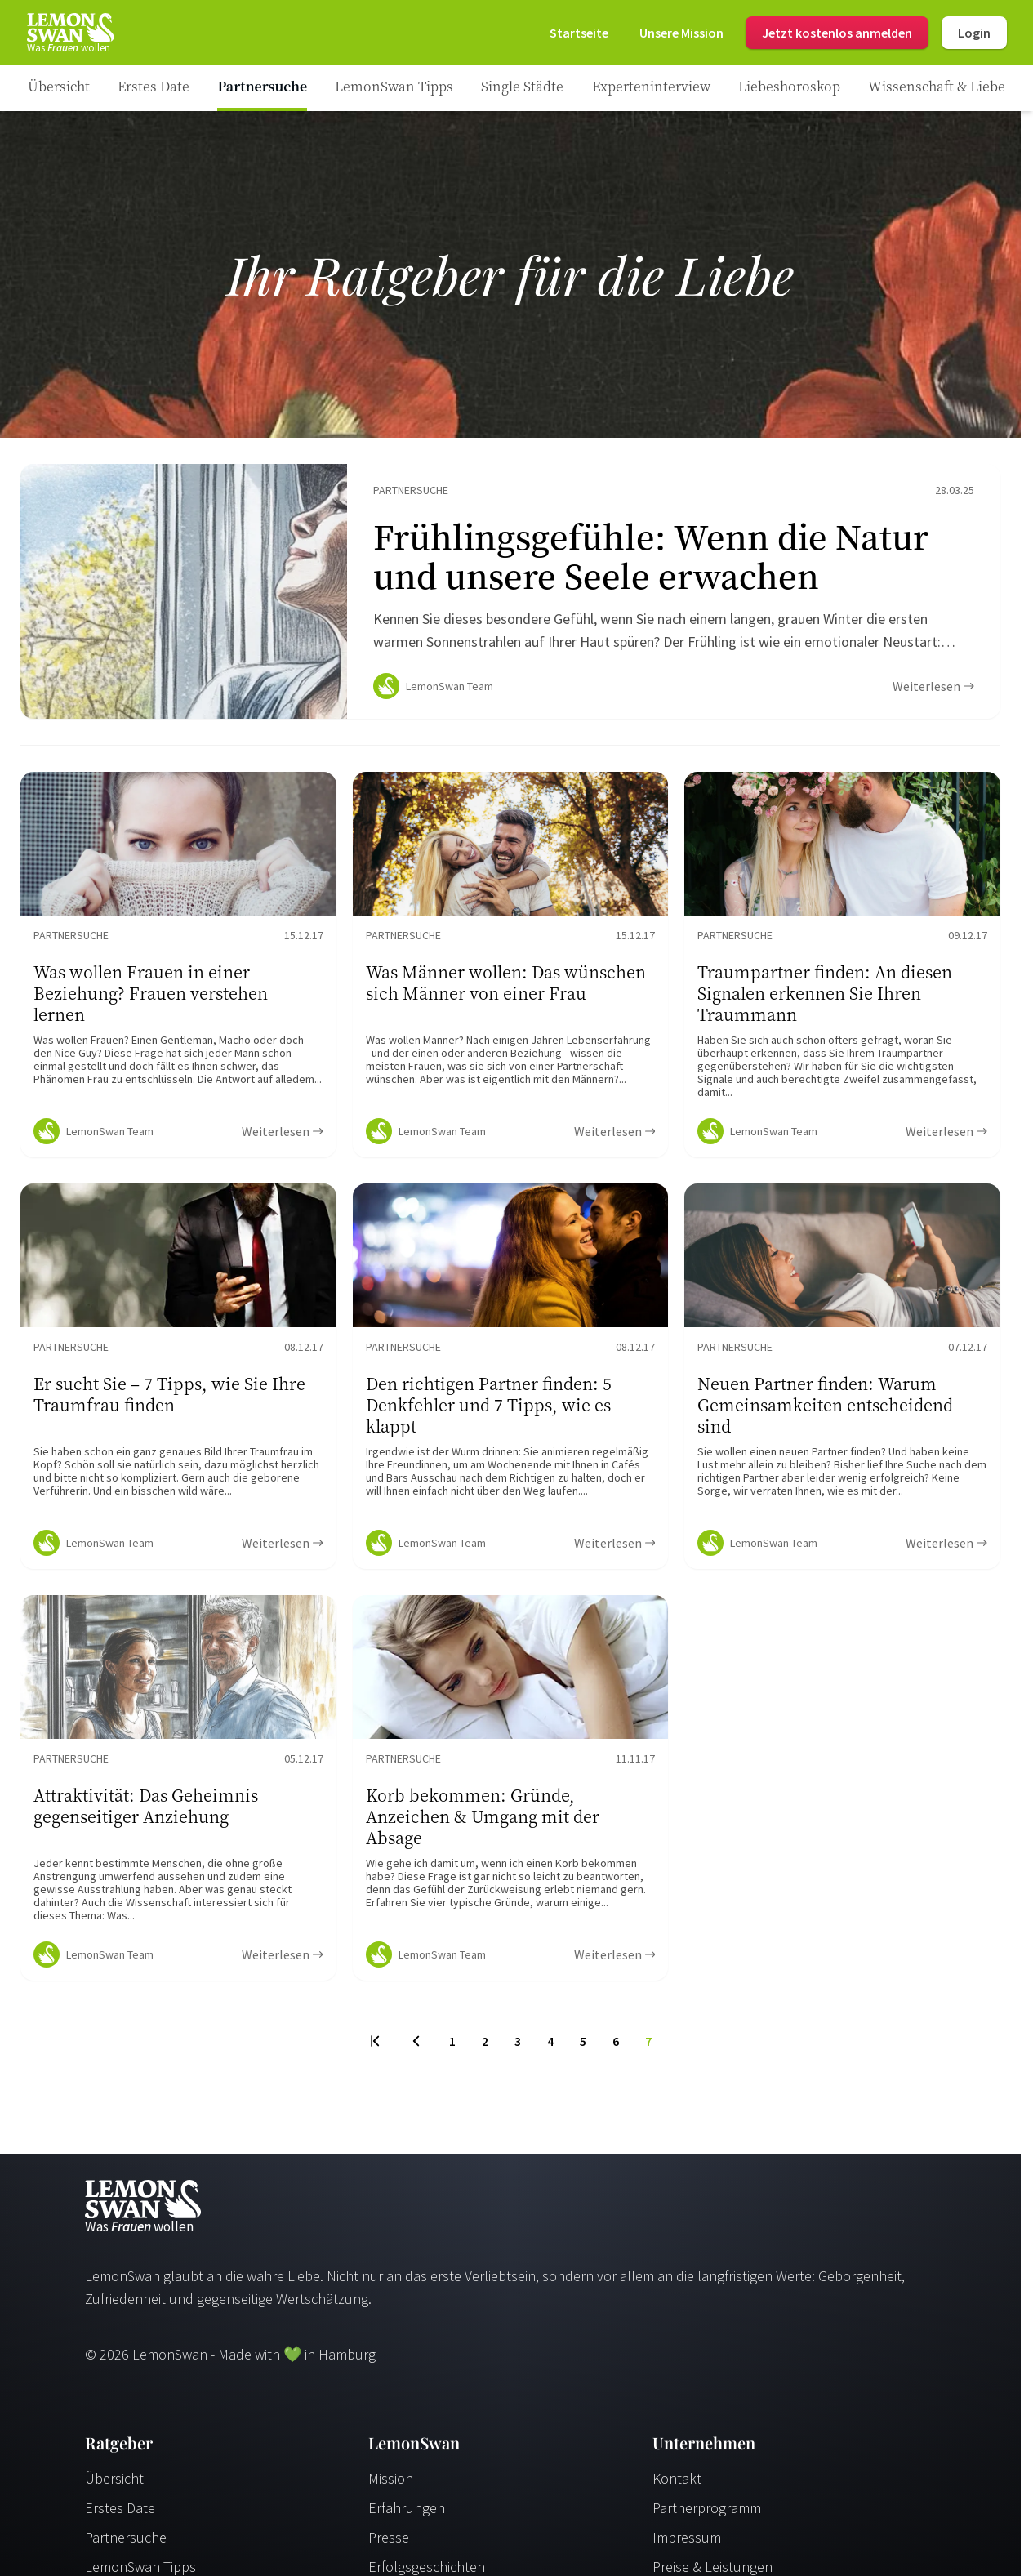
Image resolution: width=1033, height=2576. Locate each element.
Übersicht (114, 2485)
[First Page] (376, 2047)
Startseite (579, 33)
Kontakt (676, 2485)
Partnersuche (126, 2543)
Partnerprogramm (706, 2514)
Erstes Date (120, 2514)
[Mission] (681, 33)
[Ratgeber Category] (153, 88)
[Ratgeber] (59, 88)
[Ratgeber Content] (510, 594)
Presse (388, 2543)
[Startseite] (69, 32)
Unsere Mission (681, 33)
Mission (390, 2485)
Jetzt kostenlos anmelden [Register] (837, 33)
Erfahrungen (406, 2514)
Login (974, 33)
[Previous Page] (416, 2047)
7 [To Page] (648, 2047)
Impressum (686, 2543)
